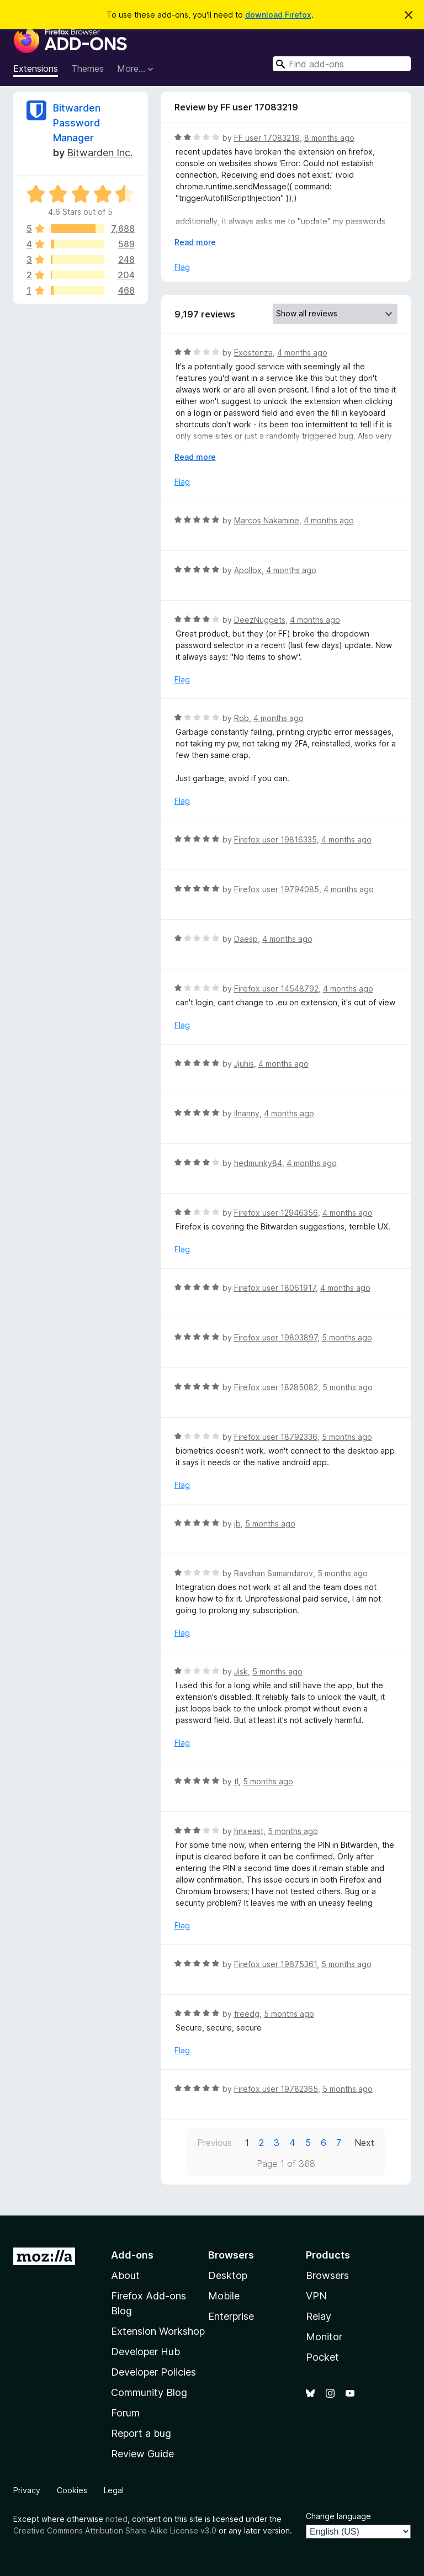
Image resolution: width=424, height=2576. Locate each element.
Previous (214, 2142)
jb (237, 1523)
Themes (87, 68)
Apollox (248, 570)
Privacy (26, 2490)
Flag (182, 267)
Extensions (35, 68)
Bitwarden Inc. (99, 152)
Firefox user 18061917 (275, 1287)
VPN (316, 2296)
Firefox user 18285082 (276, 1387)
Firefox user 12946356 (276, 1212)
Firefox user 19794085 (276, 889)
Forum (125, 2413)
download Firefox (278, 14)
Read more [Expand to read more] (195, 242)
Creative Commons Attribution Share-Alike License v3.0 (114, 2530)
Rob (241, 718)
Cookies (72, 2490)
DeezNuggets (259, 619)
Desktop (227, 2275)
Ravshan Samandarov (273, 1573)
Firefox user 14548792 (276, 988)
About (125, 2275)
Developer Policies (153, 2372)
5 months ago (347, 1337)
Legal (114, 2490)
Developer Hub (145, 2351)
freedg (246, 2013)
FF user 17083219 (267, 137)
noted (116, 2519)
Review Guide (142, 2454)
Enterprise (231, 2316)
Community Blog (149, 2392)
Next (364, 2142)
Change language (338, 2516)
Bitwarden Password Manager (76, 123)
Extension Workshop (158, 2331)
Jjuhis (244, 1063)
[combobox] (342, 63)
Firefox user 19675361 (275, 1964)
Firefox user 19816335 (275, 839)
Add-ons (132, 2255)
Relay (318, 2316)
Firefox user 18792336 (275, 1436)
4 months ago (302, 352)
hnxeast (248, 1831)
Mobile (224, 2296)
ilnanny (246, 1113)
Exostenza (253, 352)
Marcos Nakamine (266, 520)
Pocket (322, 2357)
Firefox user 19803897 (275, 1337)
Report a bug (141, 2433)
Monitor (324, 2336)
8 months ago (329, 137)
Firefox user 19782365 (276, 2088)
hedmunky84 (258, 1163)
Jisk (241, 1671)
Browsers (327, 2275)
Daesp (246, 939)
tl (236, 1781)
